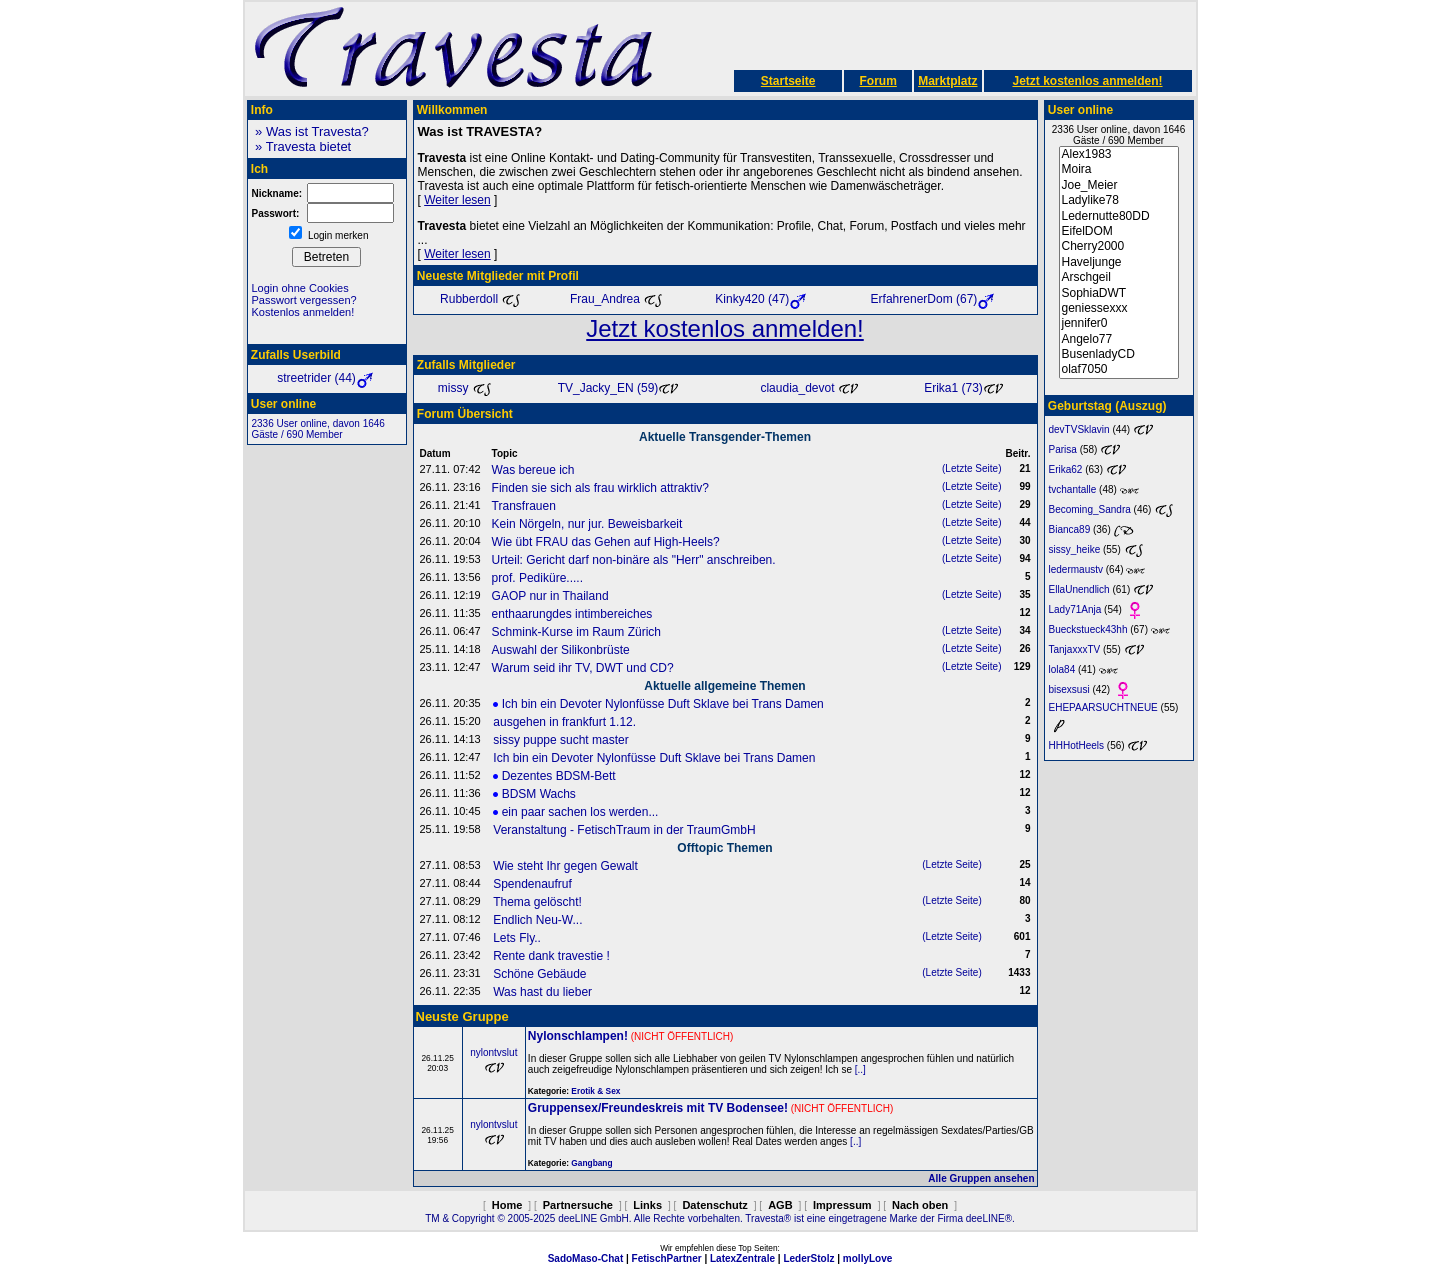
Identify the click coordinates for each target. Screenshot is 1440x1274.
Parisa (1063, 449)
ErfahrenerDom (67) (934, 299)
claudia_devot (808, 388)
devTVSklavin (1079, 429)
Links (647, 1205)
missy (465, 388)
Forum (877, 81)
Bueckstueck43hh (1088, 629)
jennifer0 (1119, 323)
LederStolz (808, 1258)
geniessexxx (1119, 308)
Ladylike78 (1119, 200)
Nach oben (920, 1205)
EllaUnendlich (1079, 589)
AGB (780, 1205)
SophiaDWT (1119, 293)
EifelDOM (1119, 231)
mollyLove (867, 1258)
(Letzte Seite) (971, 468)
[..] (860, 1069)
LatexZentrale (742, 1258)
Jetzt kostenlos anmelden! (1087, 81)
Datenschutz (714, 1205)
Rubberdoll (480, 299)
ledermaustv (1076, 569)
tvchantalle (1073, 489)
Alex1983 (1119, 154)
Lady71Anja (1075, 609)
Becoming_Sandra (1090, 509)
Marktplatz (947, 81)
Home (507, 1205)
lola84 (1062, 669)
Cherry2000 (1119, 246)
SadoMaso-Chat (586, 1258)
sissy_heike (1075, 549)
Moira (1119, 169)
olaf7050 (1119, 369)
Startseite (788, 81)
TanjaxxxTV (1075, 649)
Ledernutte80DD (1119, 216)
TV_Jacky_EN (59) (618, 388)
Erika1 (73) (963, 388)
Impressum (842, 1205)
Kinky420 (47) (762, 299)
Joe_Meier (1119, 185)
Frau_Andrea (616, 299)
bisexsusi (1069, 689)
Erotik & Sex (595, 1091)
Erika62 (1066, 469)
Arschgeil (1119, 277)
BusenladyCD (1119, 354)
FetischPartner (667, 1258)
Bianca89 (1070, 529)
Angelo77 (1119, 339)
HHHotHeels (1077, 745)
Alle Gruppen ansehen (981, 1178)
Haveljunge (1119, 262)
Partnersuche (578, 1205)
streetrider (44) (326, 378)
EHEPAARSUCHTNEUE (1103, 707)
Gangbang (591, 1163)
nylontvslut (493, 1052)
